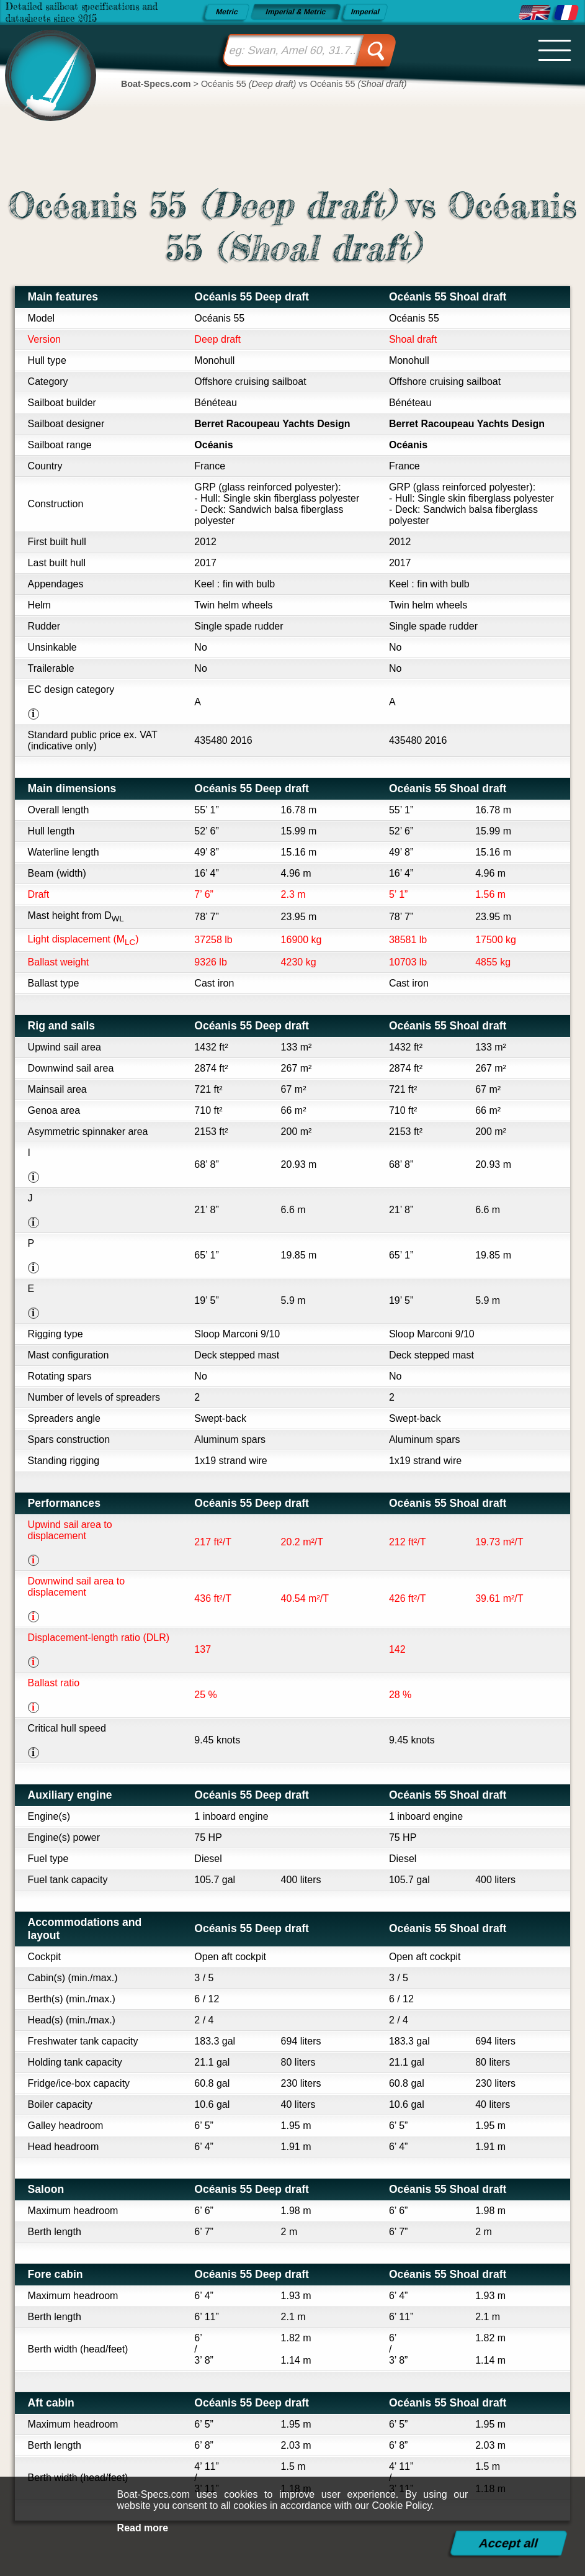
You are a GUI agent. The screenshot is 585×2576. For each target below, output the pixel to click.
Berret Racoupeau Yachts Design (272, 423)
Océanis (213, 445)
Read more (143, 2528)
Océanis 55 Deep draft (251, 297)
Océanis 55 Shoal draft (448, 297)
